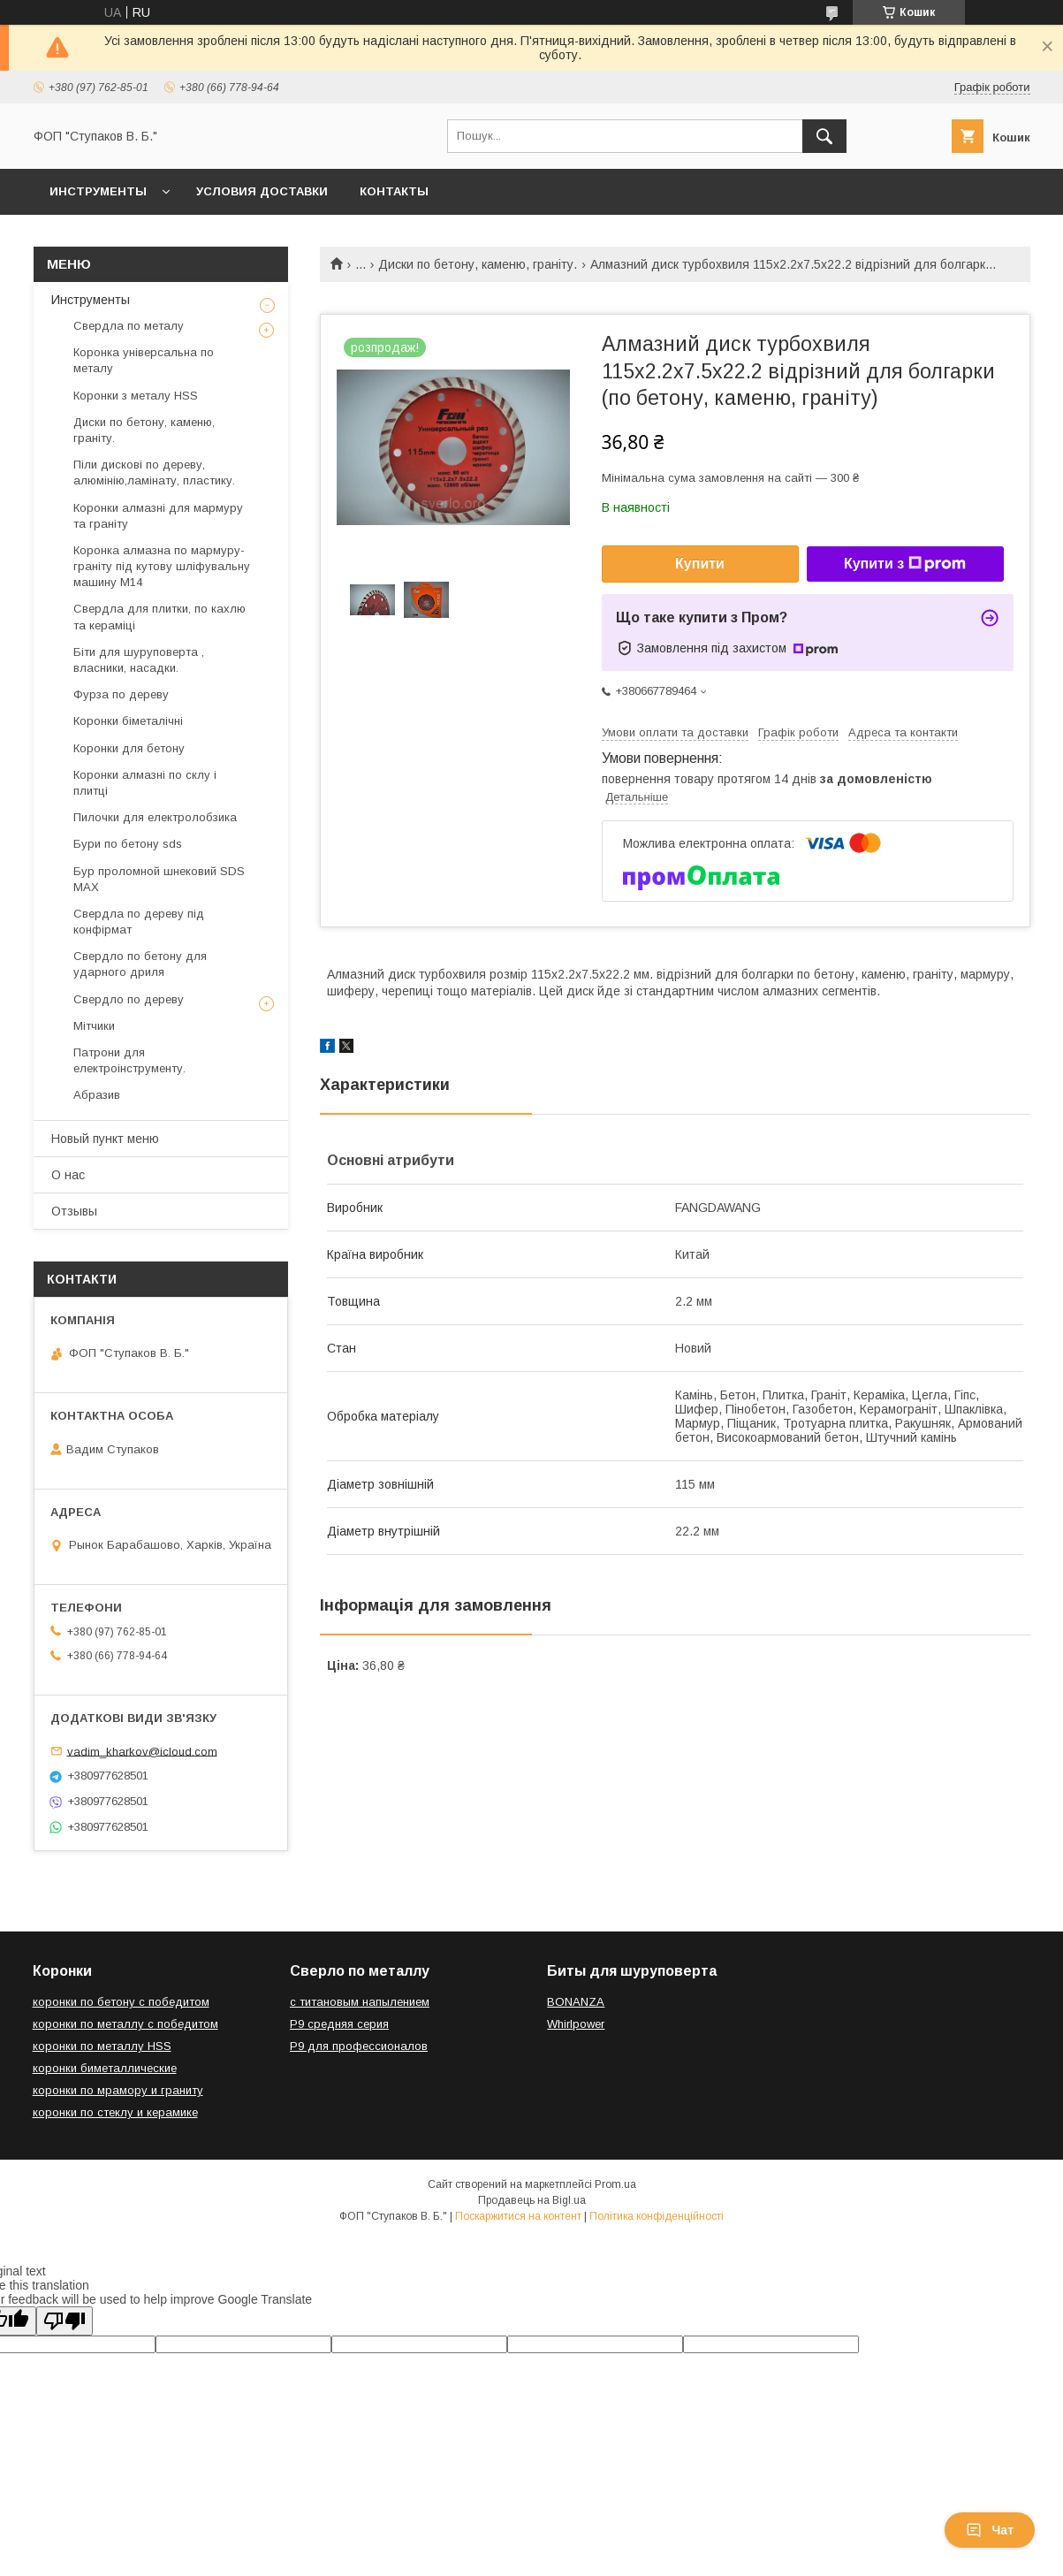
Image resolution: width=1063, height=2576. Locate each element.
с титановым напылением (359, 2001)
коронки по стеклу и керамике (115, 2112)
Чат (990, 2530)
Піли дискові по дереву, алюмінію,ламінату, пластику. (154, 472)
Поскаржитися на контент (518, 2216)
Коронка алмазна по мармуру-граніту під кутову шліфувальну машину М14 (161, 566)
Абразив (96, 1094)
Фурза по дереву (121, 694)
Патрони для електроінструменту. (129, 1060)
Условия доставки (262, 191)
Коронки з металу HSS (135, 395)
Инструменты (98, 191)
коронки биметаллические (105, 2068)
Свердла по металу (128, 325)
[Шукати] (824, 136)
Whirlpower (575, 2024)
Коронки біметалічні (128, 721)
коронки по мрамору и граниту (118, 2090)
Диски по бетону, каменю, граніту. (477, 264)
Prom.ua (615, 2184)
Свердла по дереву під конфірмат (138, 921)
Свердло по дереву (128, 999)
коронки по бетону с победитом (121, 2001)
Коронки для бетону (129, 748)
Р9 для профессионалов (359, 2046)
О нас (68, 1175)
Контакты (394, 191)
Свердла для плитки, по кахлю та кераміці (159, 616)
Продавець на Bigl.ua (532, 2200)
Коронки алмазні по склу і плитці (144, 782)
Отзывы (74, 1211)
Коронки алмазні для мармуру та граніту (158, 515)
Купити (700, 563)
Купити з (905, 564)
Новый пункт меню (105, 1139)
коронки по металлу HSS (102, 2046)
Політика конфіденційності (656, 2216)
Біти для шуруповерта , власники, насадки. (138, 659)
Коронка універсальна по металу (143, 360)
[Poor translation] (64, 2321)
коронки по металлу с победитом (125, 2024)
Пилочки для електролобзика (155, 817)
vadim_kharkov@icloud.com (142, 1750)
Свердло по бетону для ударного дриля (140, 964)
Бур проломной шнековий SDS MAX (159, 879)
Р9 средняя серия (339, 2024)
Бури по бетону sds (127, 843)
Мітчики (94, 1026)
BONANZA (575, 2001)
